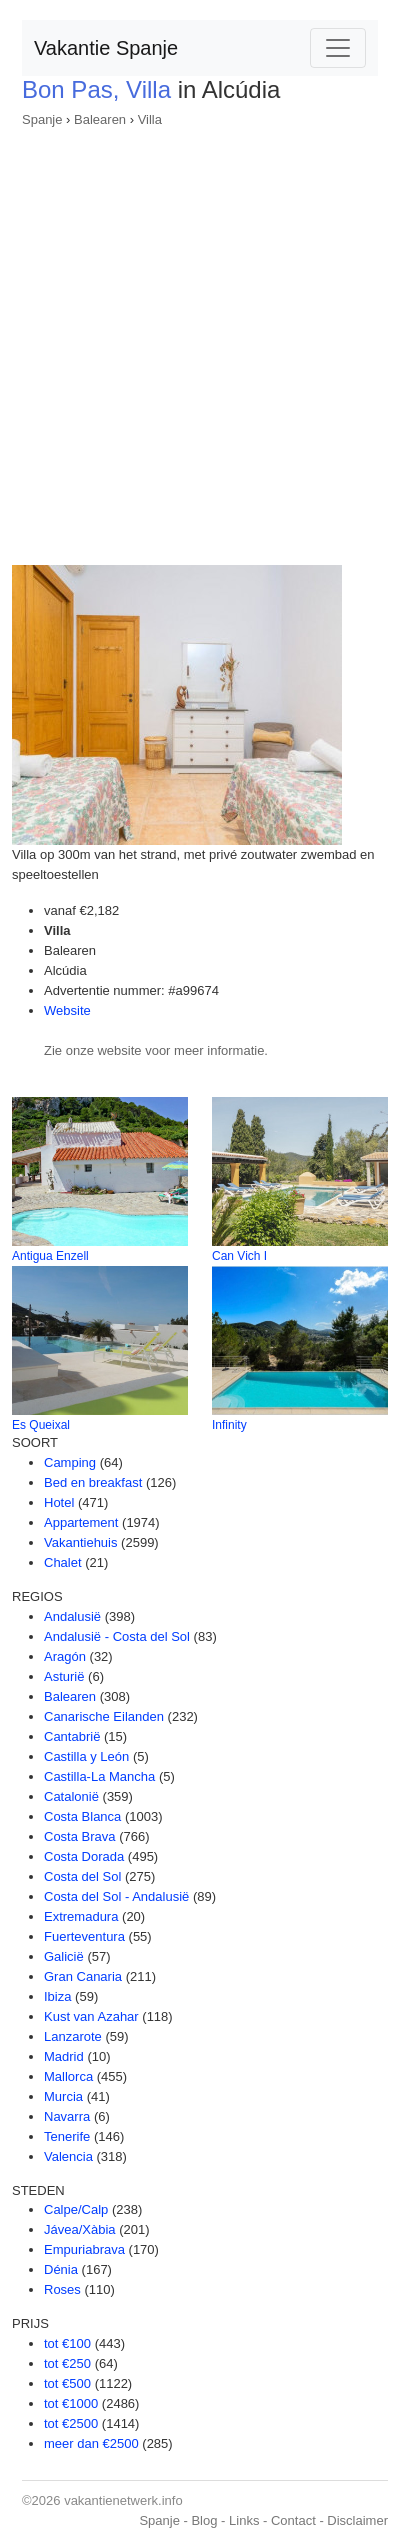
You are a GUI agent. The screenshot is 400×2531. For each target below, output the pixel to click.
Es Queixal (41, 1425)
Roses (62, 2289)
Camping (70, 1462)
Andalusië (72, 1616)
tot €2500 (71, 2423)
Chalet (63, 1562)
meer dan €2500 (91, 2443)
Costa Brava (80, 1836)
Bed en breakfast (93, 1482)
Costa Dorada (84, 1856)
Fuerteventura (84, 1936)
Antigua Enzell (50, 1256)
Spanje (42, 119)
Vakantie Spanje (106, 48)
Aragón (65, 1656)
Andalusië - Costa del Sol (117, 1636)
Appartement (81, 1522)
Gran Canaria (83, 1976)
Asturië (64, 1676)
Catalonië (71, 1796)
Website (67, 1010)
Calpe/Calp (76, 2209)
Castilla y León (86, 1756)
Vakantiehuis (80, 1542)
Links (244, 2520)
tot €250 (67, 2363)
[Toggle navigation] (338, 48)
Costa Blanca (82, 1816)
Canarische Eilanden (104, 1716)
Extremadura (81, 1916)
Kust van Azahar (91, 2016)
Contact (293, 2520)
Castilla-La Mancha (99, 1776)
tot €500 (67, 2383)
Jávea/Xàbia (80, 2229)
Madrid (64, 2056)
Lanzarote (73, 2036)
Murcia (63, 2096)
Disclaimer (357, 2520)
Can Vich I (239, 1256)
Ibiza (57, 1996)
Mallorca (68, 2076)
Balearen (100, 119)
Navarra (67, 2116)
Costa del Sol (82, 1876)
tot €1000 (71, 2403)
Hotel (59, 1502)
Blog (204, 2520)
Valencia (68, 2156)
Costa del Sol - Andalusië (116, 1896)
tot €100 (67, 2343)
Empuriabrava (84, 2249)
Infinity (229, 1425)
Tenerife (67, 2136)
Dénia (61, 2269)
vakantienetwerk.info (123, 2500)
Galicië (64, 1956)
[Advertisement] (200, 340)
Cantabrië (72, 1736)
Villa (150, 119)
